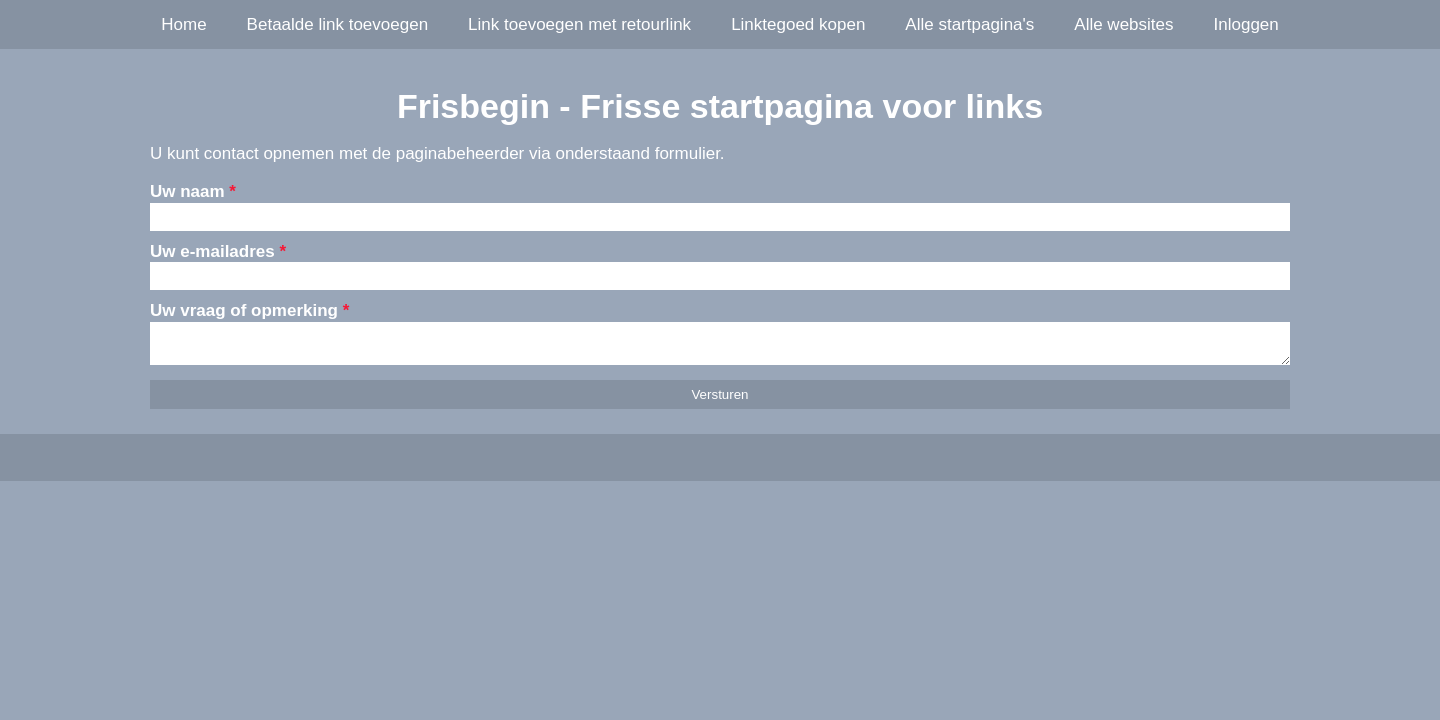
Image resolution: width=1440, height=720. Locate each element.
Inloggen (1246, 24)
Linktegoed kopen (798, 24)
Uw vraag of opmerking (249, 310)
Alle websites (1123, 24)
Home (183, 24)
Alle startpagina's (969, 24)
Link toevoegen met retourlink (579, 24)
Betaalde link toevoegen (337, 24)
